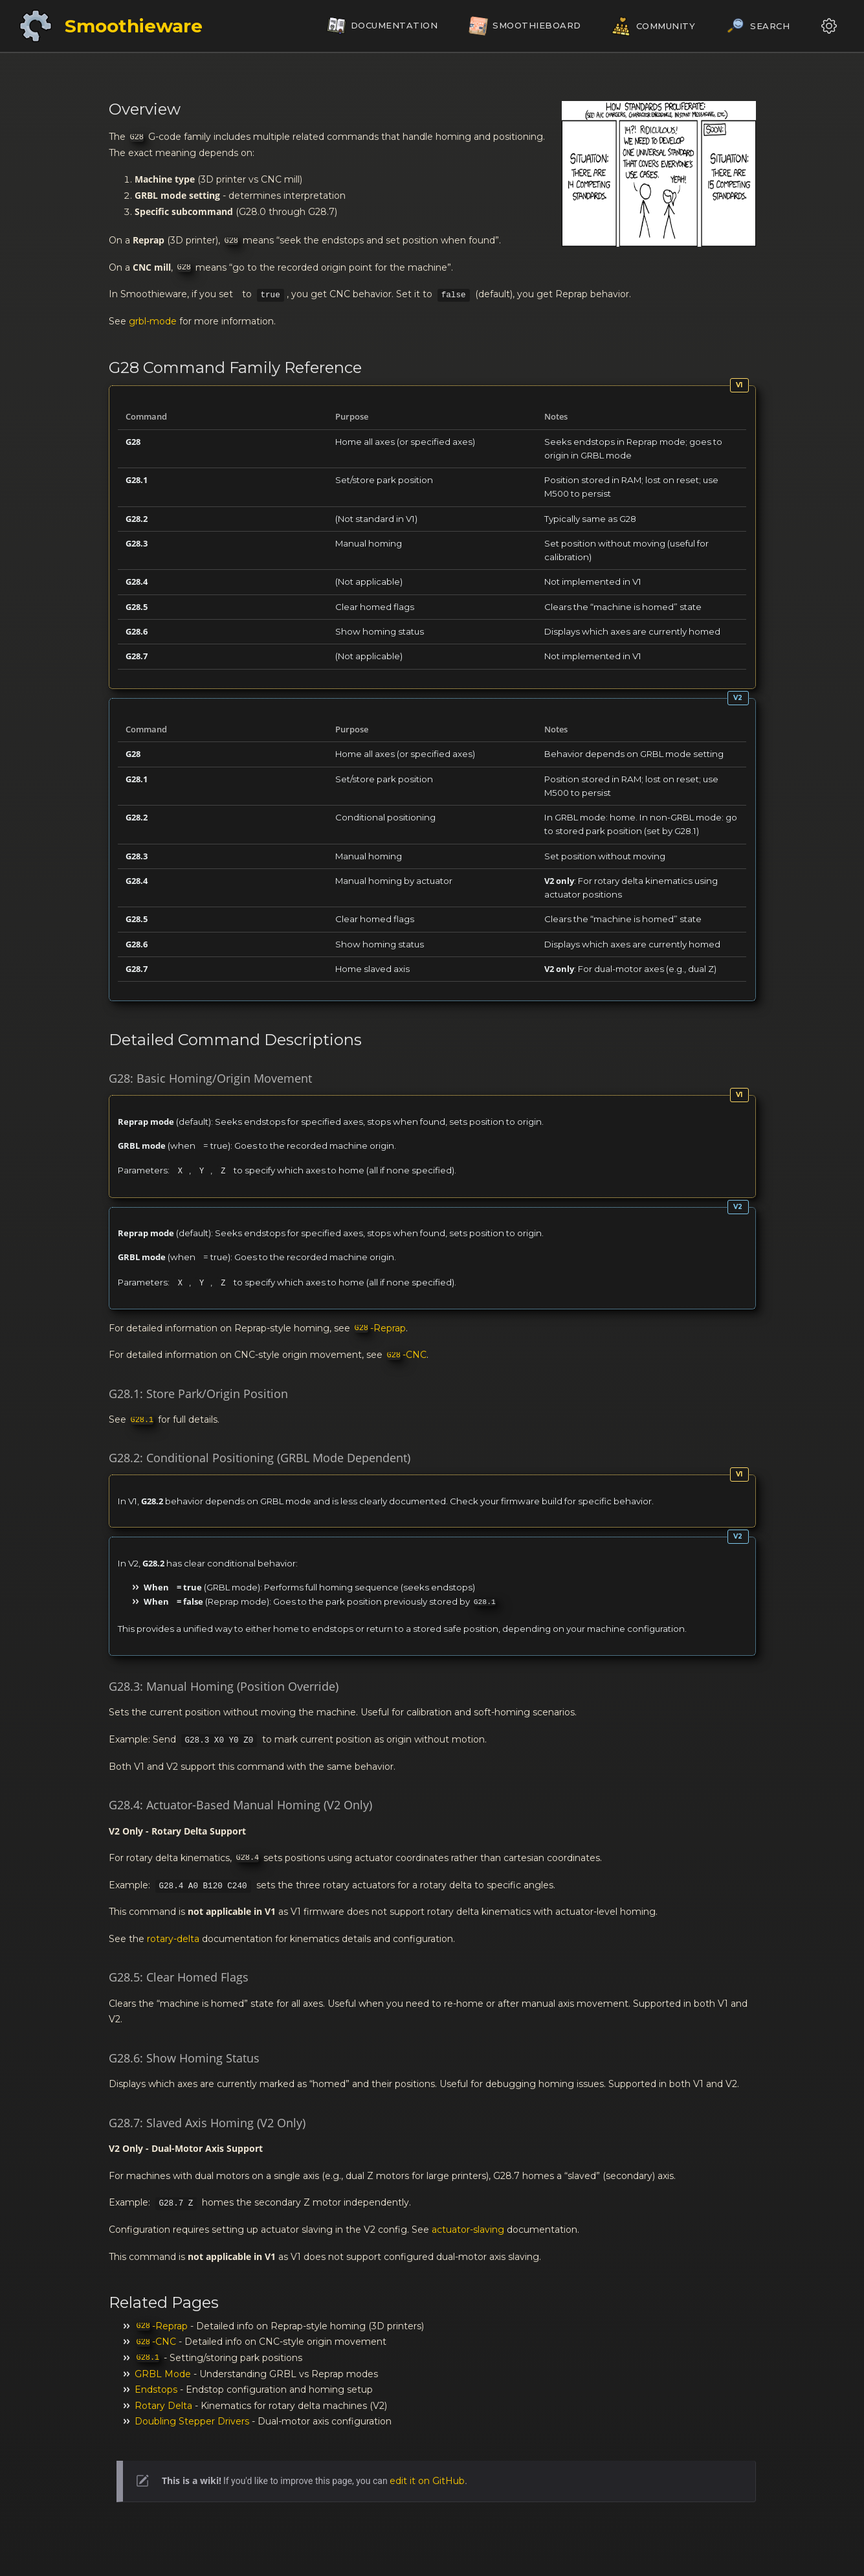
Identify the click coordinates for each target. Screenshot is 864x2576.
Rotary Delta (163, 2406)
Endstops (156, 2389)
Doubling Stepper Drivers (192, 2421)
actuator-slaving (468, 2229)
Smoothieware (134, 26)
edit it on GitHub (427, 2481)
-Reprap (380, 1328)
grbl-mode (153, 321)
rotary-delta (173, 1939)
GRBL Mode (163, 2374)
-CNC (406, 1355)
